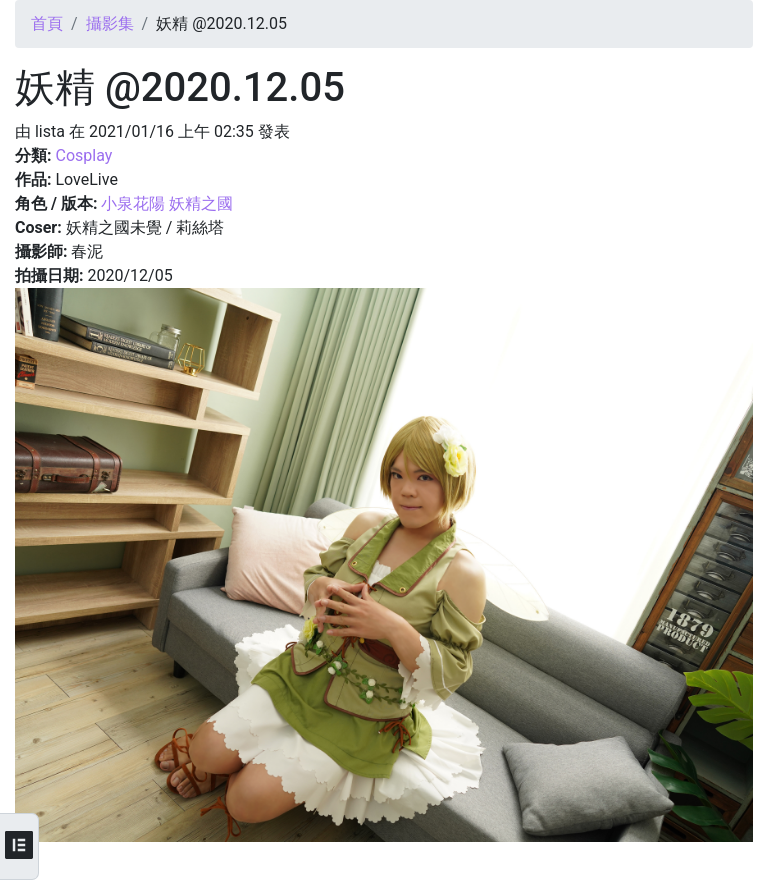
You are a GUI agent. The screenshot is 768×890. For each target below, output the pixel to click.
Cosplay (83, 155)
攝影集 (110, 23)
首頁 (47, 23)
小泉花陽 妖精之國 (167, 203)
